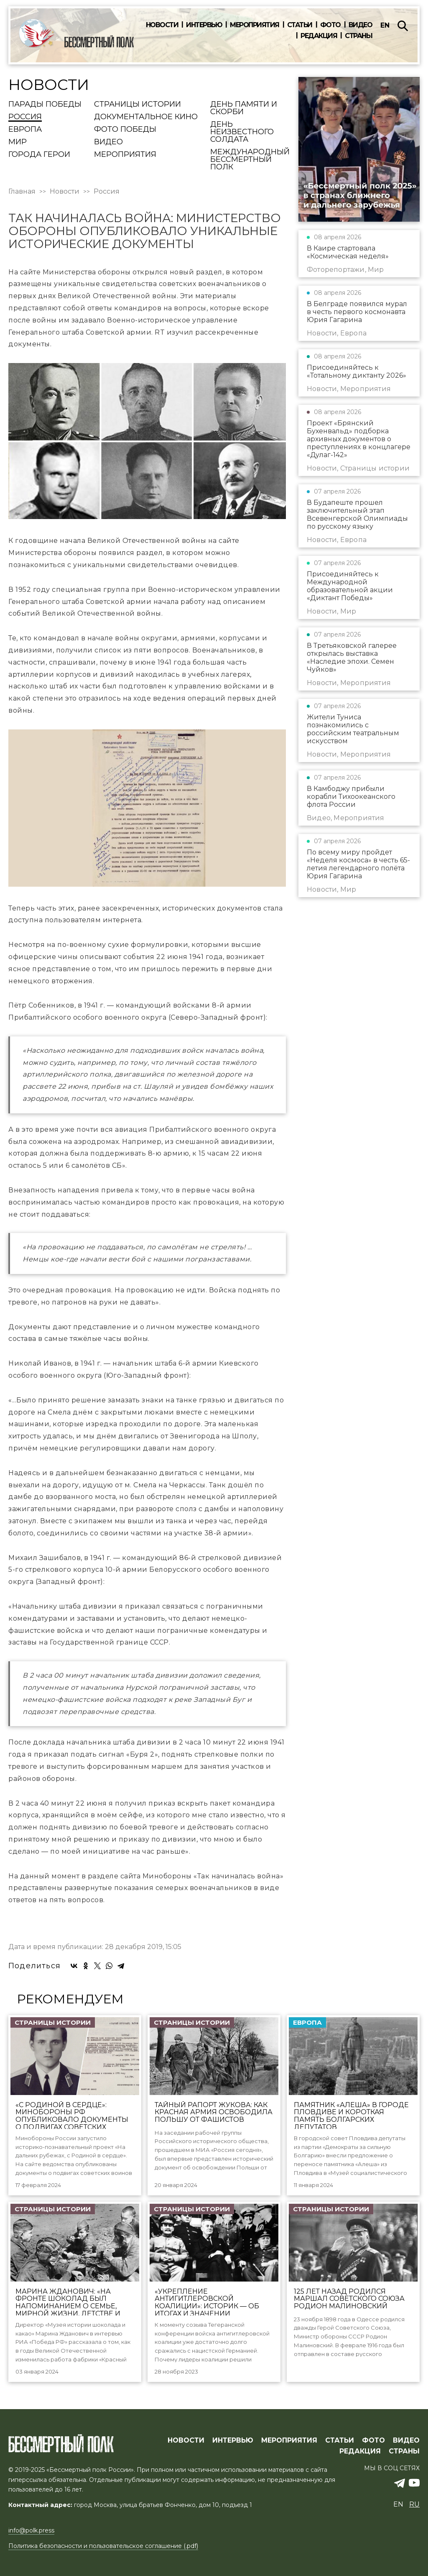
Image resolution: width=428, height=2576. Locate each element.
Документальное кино (146, 117)
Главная (22, 191)
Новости (162, 25)
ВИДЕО (406, 2440)
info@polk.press (31, 2530)
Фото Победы (125, 129)
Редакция (319, 36)
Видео (360, 25)
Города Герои (39, 155)
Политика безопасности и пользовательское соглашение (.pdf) (103, 2546)
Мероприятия (254, 25)
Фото (330, 25)
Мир (17, 142)
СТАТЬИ (339, 2440)
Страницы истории (137, 104)
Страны (358, 36)
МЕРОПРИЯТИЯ (289, 2440)
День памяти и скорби (243, 108)
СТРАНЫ (404, 2451)
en (385, 25)
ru (414, 2504)
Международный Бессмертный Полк (250, 159)
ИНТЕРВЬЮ (232, 2440)
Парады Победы (45, 104)
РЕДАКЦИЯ (360, 2451)
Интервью (204, 25)
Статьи (299, 25)
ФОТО (373, 2440)
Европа (25, 129)
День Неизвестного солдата (242, 132)
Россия (25, 117)
